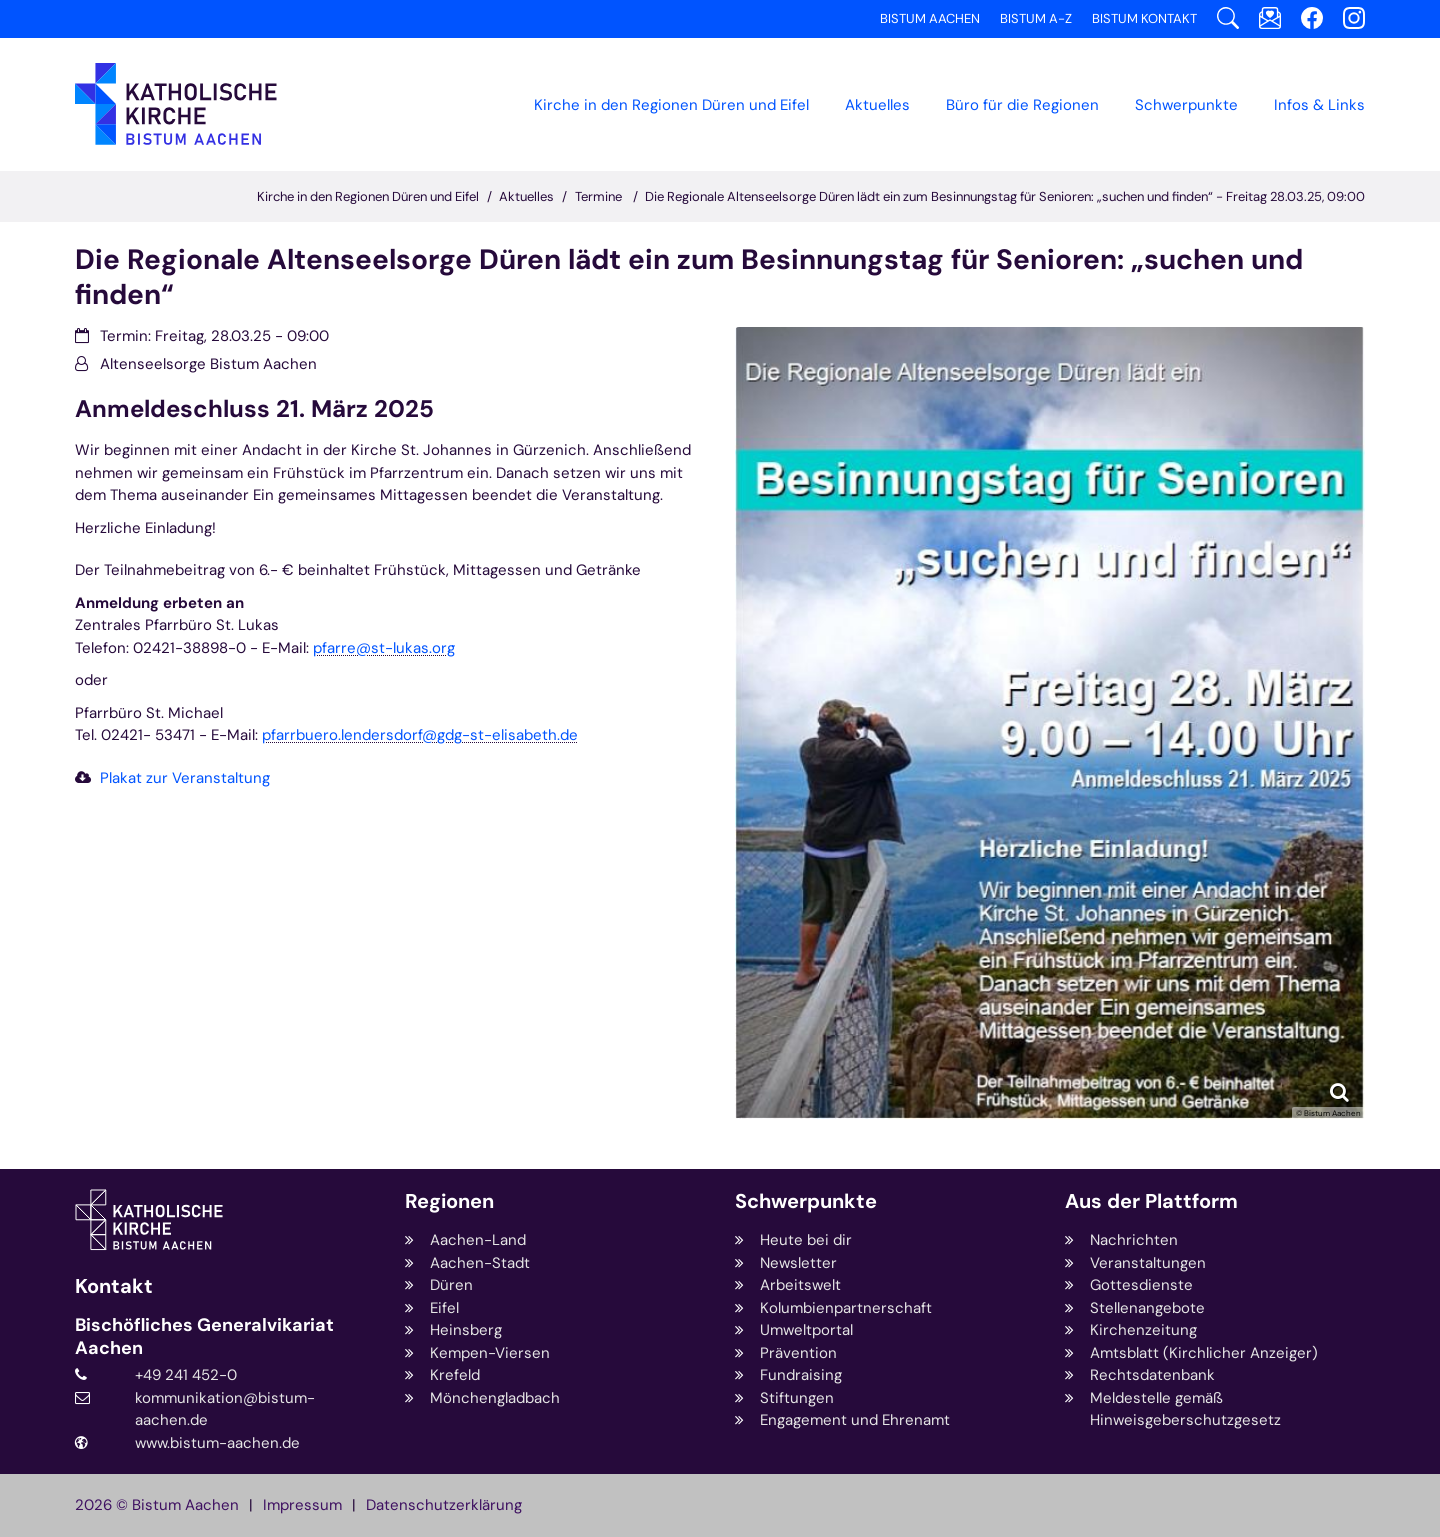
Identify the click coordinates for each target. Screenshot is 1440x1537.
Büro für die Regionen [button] (1022, 105)
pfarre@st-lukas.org (384, 648)
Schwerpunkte (806, 1201)
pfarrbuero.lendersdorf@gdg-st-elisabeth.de (420, 735)
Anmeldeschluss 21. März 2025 (254, 409)
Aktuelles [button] (877, 105)
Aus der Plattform (1151, 1201)
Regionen (449, 1201)
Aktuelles (526, 196)
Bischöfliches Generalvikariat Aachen (204, 1336)
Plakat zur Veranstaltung (185, 778)
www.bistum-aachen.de (217, 1443)
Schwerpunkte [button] (1186, 105)
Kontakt (114, 1286)
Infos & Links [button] (1319, 105)
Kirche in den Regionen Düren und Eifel (671, 105)
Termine (600, 196)
